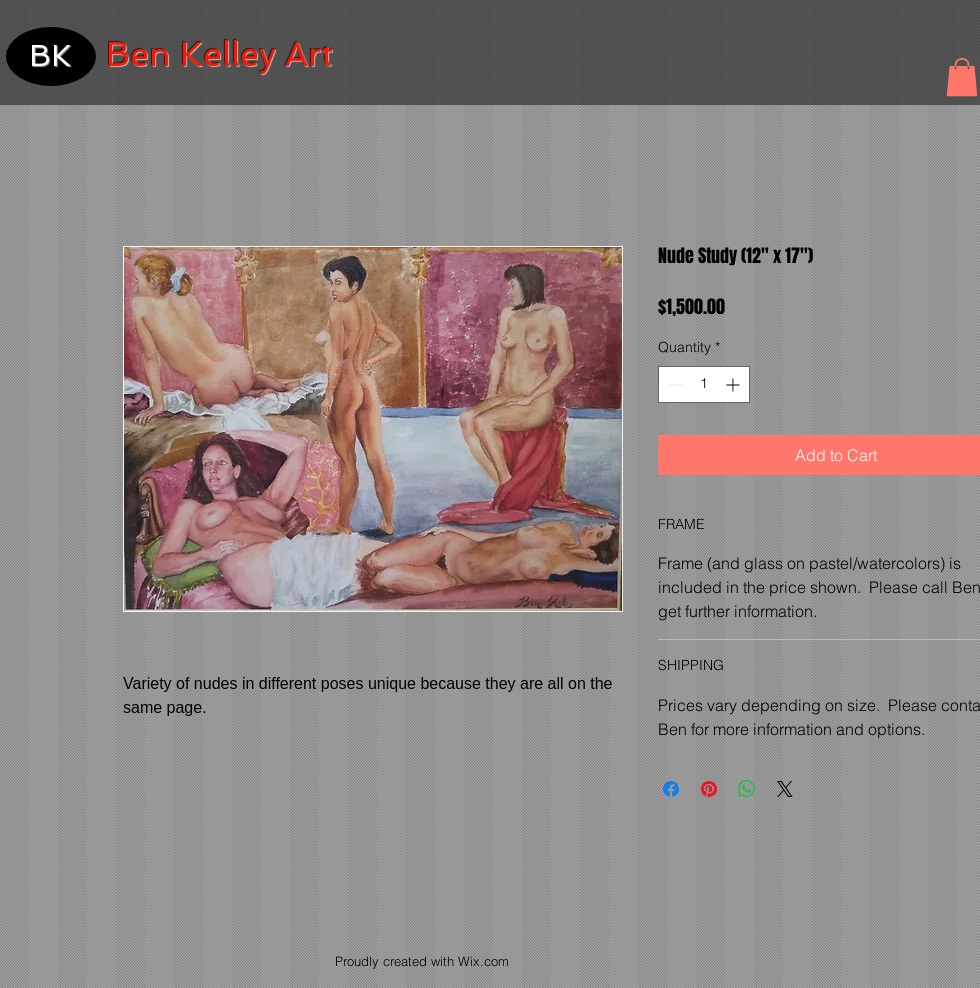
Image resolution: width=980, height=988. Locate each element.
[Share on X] (785, 789)
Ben (138, 54)
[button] (962, 77)
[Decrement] (673, 384)
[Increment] (734, 384)
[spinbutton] (704, 384)
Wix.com (483, 961)
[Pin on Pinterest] (709, 789)
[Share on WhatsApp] (747, 789)
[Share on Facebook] (671, 789)
